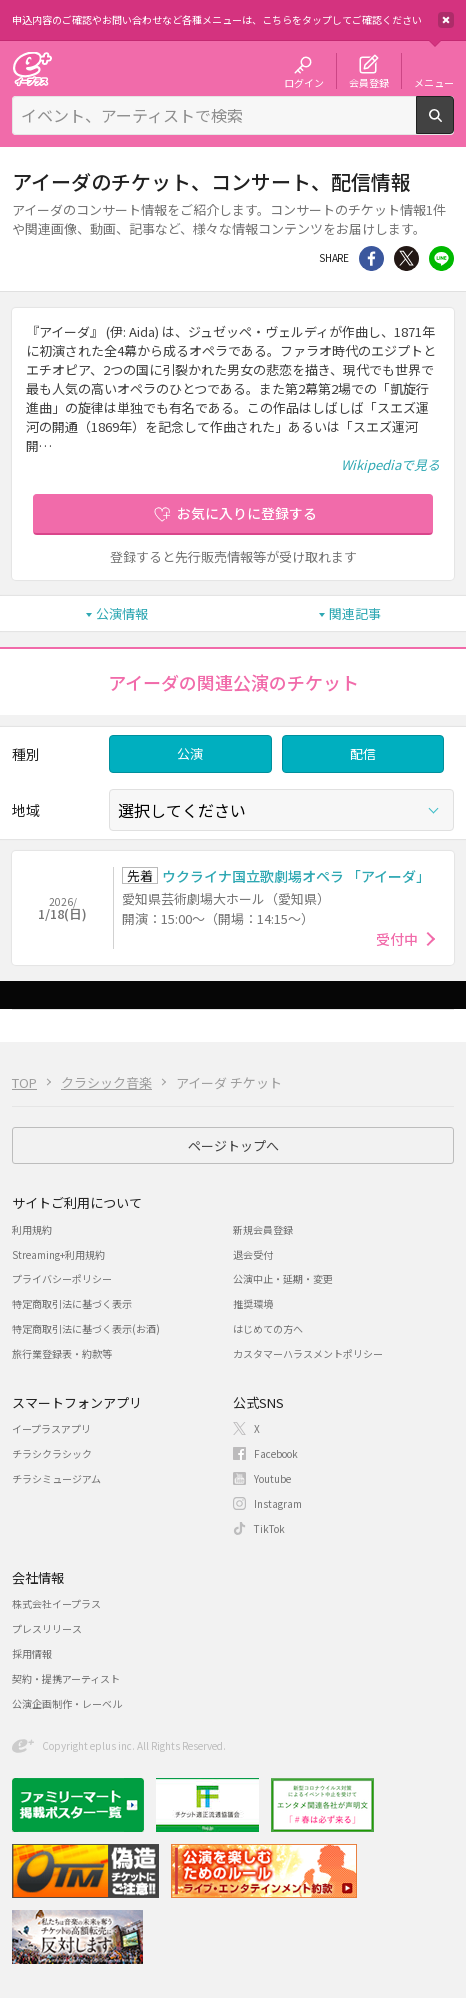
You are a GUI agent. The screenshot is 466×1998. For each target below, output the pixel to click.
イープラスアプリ (51, 1428)
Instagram (278, 1503)
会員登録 (369, 82)
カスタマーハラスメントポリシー (308, 1353)
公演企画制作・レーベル (67, 1703)
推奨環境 (253, 1303)
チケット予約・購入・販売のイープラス (32, 68)
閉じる (446, 20)
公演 (190, 753)
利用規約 (32, 1229)
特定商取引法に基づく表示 (72, 1303)
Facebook (276, 1453)
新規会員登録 (263, 1229)
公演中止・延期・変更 (283, 1278)
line (441, 258)
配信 (363, 753)
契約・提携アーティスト (66, 1678)
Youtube (272, 1478)
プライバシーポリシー (62, 1278)
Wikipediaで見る (390, 464)
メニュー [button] (434, 82)
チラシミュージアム (56, 1478)
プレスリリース (47, 1628)
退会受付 (253, 1254)
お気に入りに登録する (247, 513)
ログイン (304, 82)
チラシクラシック (52, 1453)
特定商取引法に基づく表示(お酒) (86, 1328)
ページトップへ (233, 1145)
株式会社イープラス (56, 1603)
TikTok (269, 1528)
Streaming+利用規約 (58, 1254)
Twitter (406, 258)
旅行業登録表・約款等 (62, 1353)
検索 (453, 126)
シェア (371, 258)
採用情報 (32, 1653)
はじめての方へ (268, 1328)
